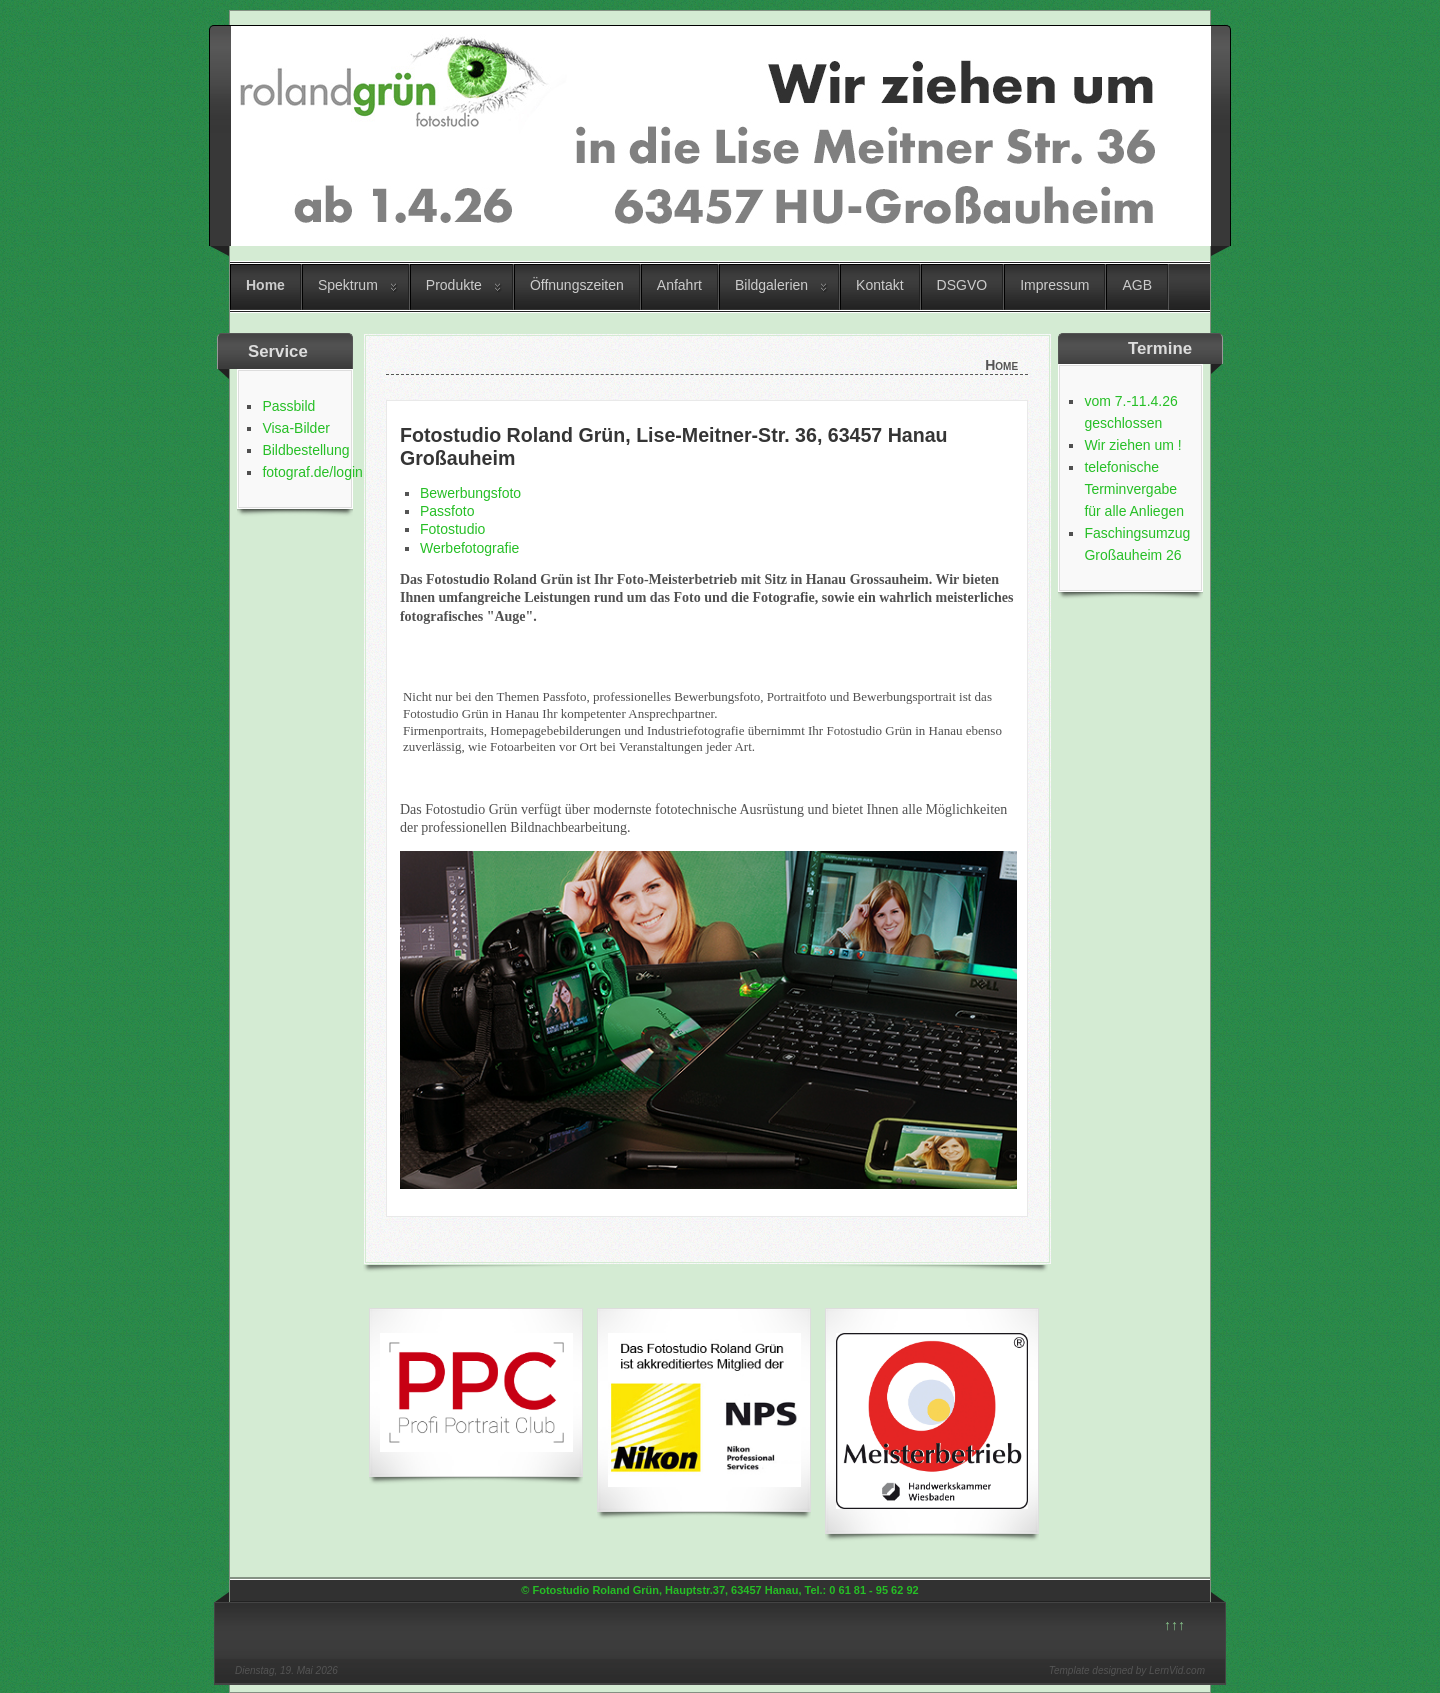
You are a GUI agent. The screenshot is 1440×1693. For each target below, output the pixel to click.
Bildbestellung (305, 450)
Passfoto (447, 511)
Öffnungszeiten (577, 285)
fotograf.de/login (312, 472)
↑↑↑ (1174, 1625)
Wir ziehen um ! (1132, 445)
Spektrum (348, 285)
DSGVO (962, 285)
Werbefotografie (469, 548)
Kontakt (879, 285)
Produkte (454, 285)
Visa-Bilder (295, 428)
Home (265, 285)
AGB (1137, 285)
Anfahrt (679, 285)
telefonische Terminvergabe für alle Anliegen (1134, 489)
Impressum (1054, 285)
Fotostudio (452, 529)
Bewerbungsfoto (470, 493)
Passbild (288, 406)
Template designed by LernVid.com (1127, 1670)
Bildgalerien (771, 285)
